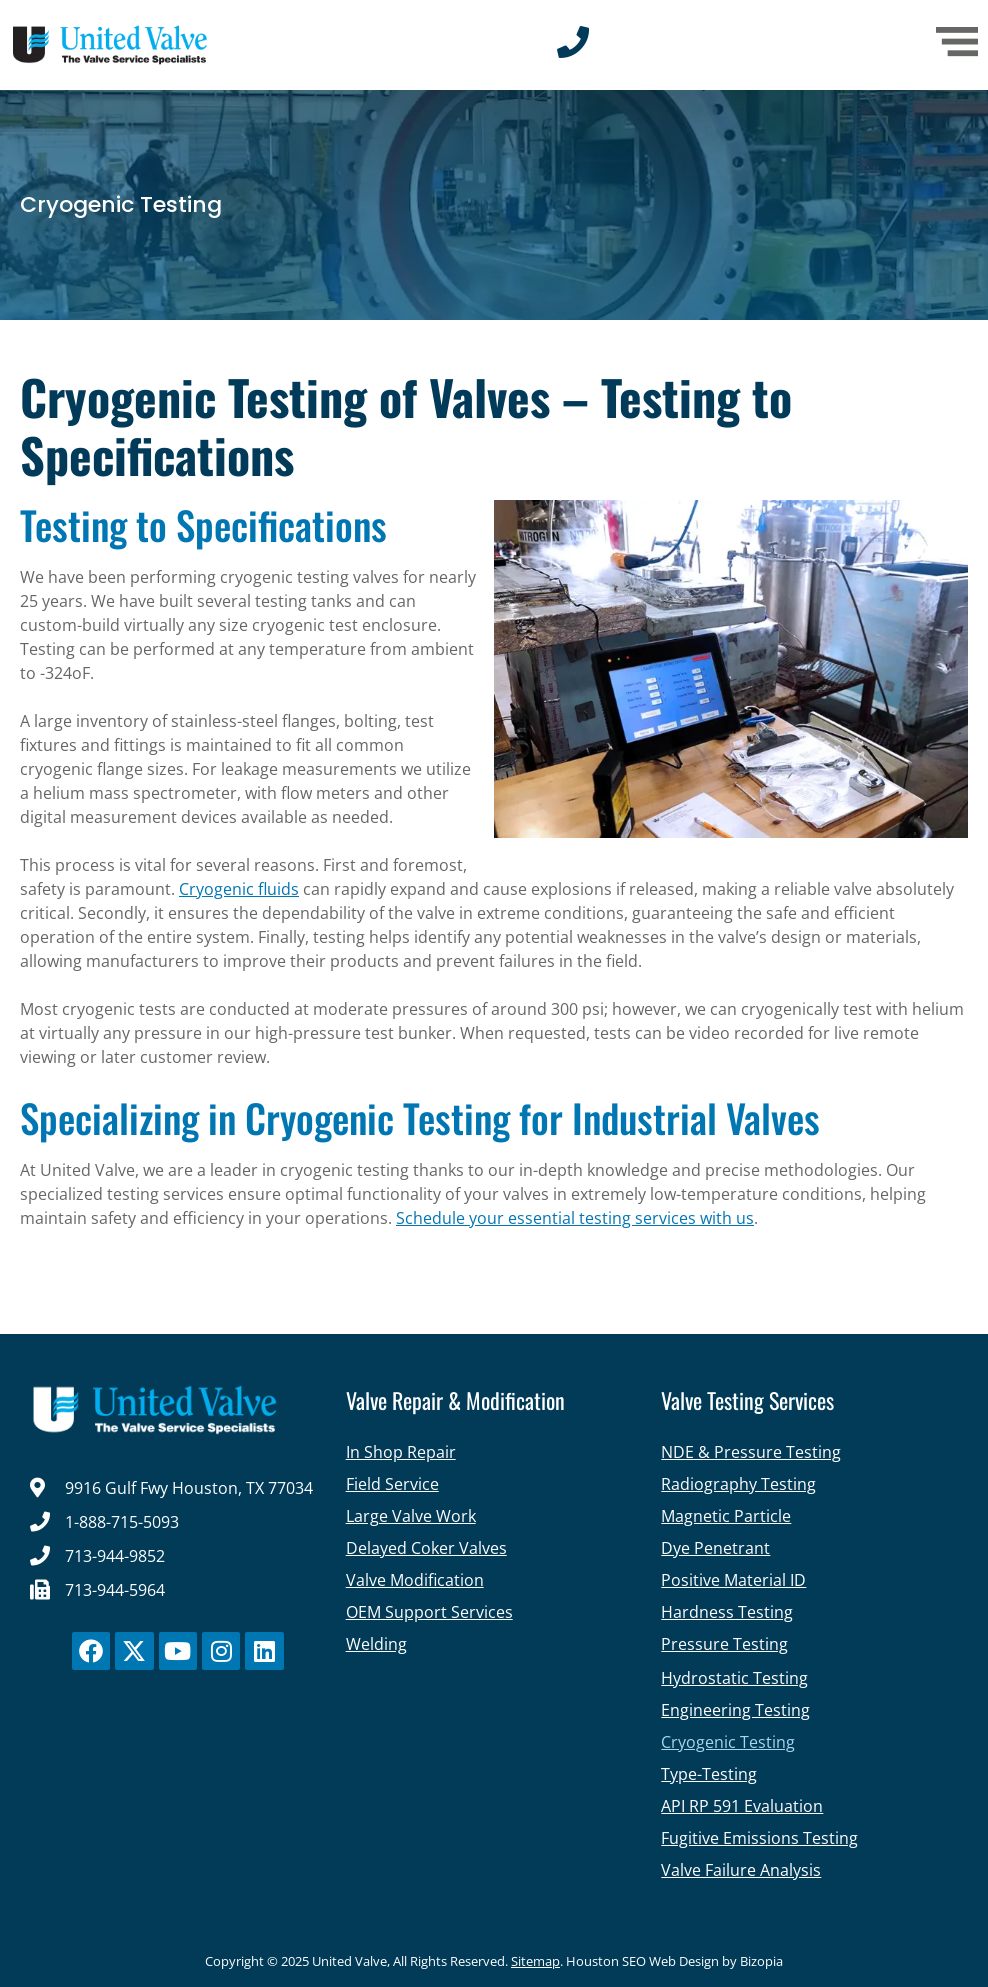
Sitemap (535, 1961)
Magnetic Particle (726, 1516)
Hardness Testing (727, 1612)
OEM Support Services (429, 1612)
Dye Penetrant (715, 1548)
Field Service (392, 1484)
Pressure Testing (724, 1644)
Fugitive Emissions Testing (759, 1838)
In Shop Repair (401, 1452)
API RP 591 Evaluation (742, 1806)
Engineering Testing (735, 1710)
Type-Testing (709, 1774)
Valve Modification (415, 1580)
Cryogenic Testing (728, 1742)
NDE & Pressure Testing (751, 1452)
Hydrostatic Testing (734, 1678)
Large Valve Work (411, 1516)
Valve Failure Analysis (741, 1870)
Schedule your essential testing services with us (575, 1218)
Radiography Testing (738, 1484)
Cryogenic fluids (239, 889)
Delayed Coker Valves (426, 1548)
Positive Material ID (733, 1580)
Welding (376, 1644)
